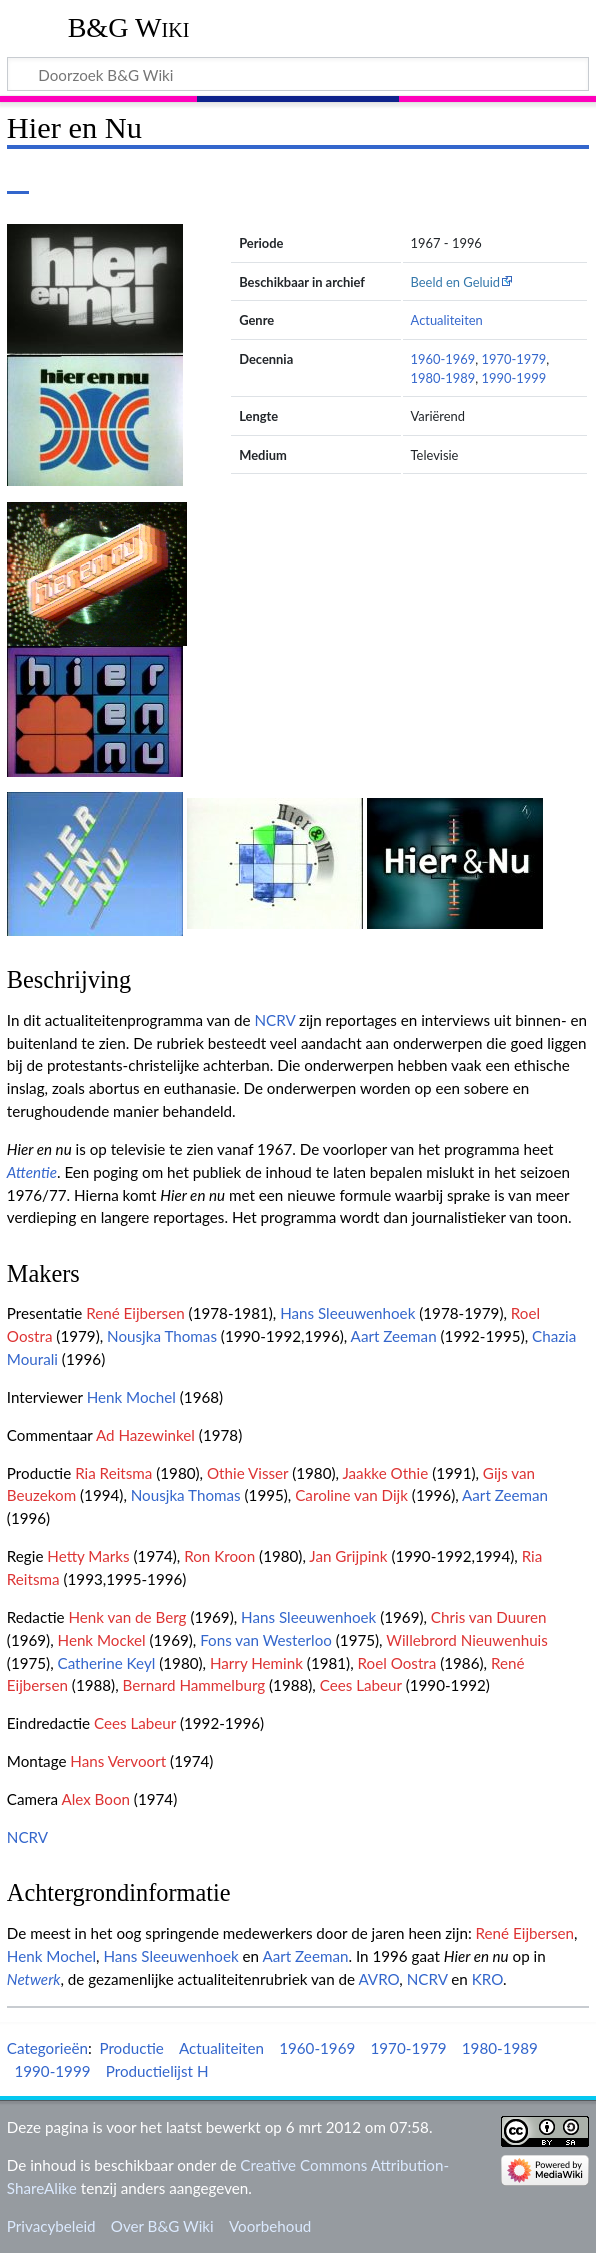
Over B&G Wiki (162, 2226)
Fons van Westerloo (266, 1640)
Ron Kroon (219, 1556)
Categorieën (47, 2048)
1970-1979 (513, 359)
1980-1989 (443, 378)
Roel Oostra (397, 1663)
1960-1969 (443, 359)
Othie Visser (247, 1473)
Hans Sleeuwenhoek (347, 1313)
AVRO (378, 1979)
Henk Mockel (102, 1640)
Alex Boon (95, 1799)
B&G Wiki (129, 27)
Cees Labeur (361, 1685)
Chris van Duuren (489, 1617)
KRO (487, 1979)
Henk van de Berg (127, 1617)
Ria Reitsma (113, 1473)
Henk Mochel (131, 1397)
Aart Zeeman (394, 1336)
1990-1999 (513, 378)
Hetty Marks (88, 1556)
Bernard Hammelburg (194, 1685)
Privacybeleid (51, 2226)
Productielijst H (157, 2071)
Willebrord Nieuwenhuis (467, 1640)
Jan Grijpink (348, 1556)
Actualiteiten (447, 320)
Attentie (32, 1172)
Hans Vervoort (118, 1761)
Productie (131, 2048)
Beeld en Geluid (456, 282)
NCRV (274, 1020)
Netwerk (34, 1979)
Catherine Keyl (107, 1663)
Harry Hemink (256, 1663)
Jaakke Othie (385, 1473)
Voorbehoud (270, 2226)
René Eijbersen (135, 1313)
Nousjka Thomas (162, 1336)
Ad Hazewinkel (145, 1435)
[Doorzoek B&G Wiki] (298, 74)
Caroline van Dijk (351, 1495)
